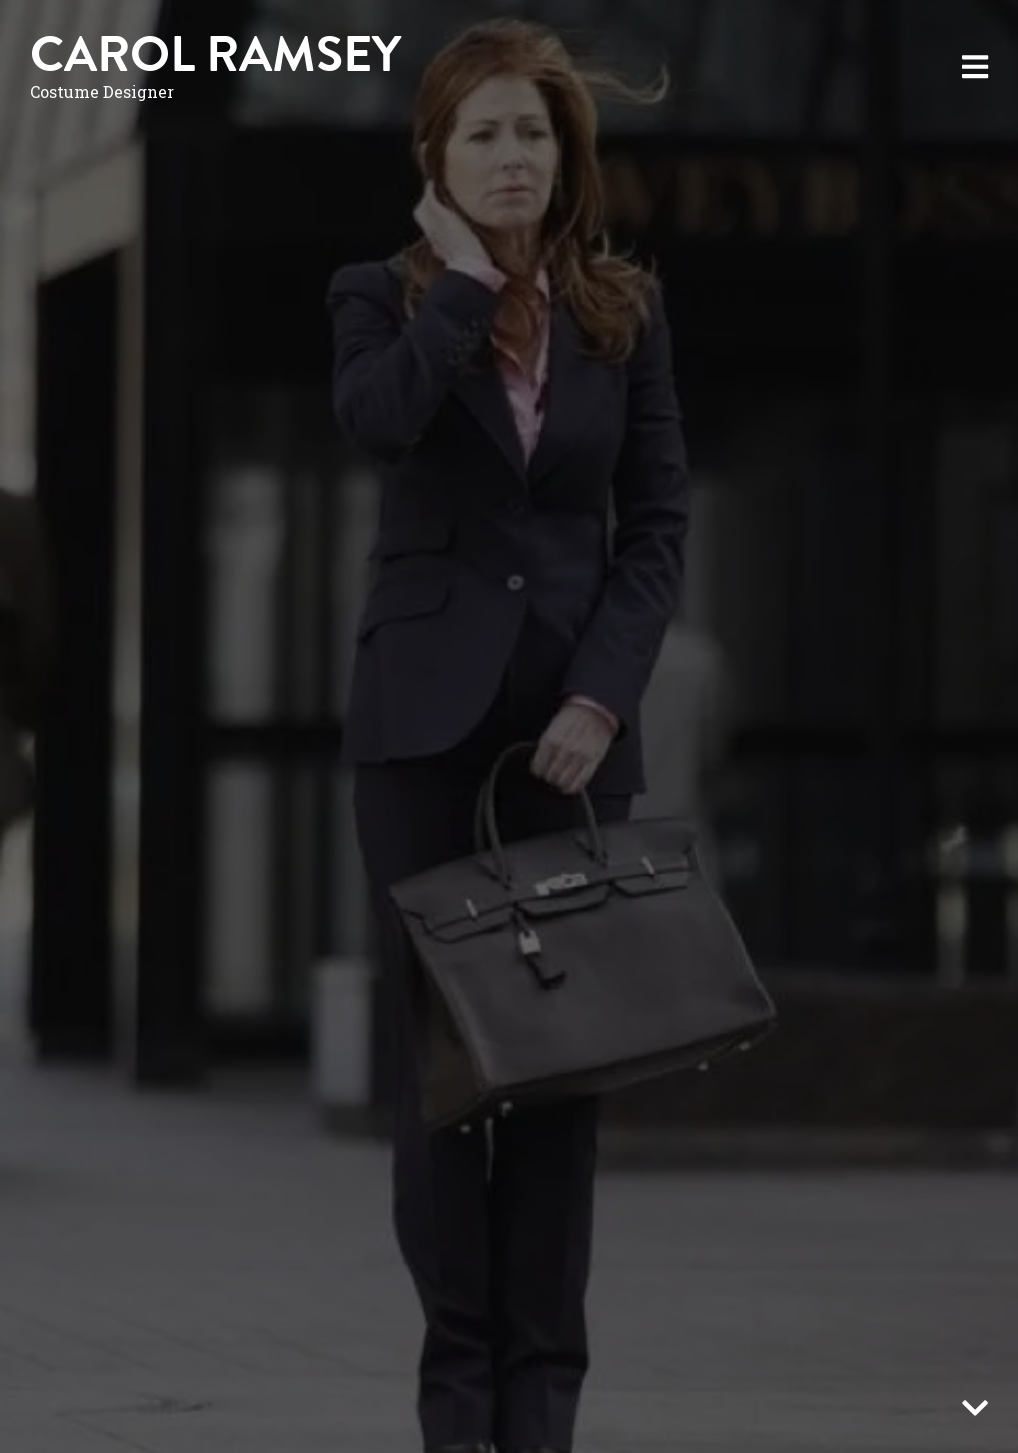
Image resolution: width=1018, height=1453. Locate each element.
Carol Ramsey (215, 54)
